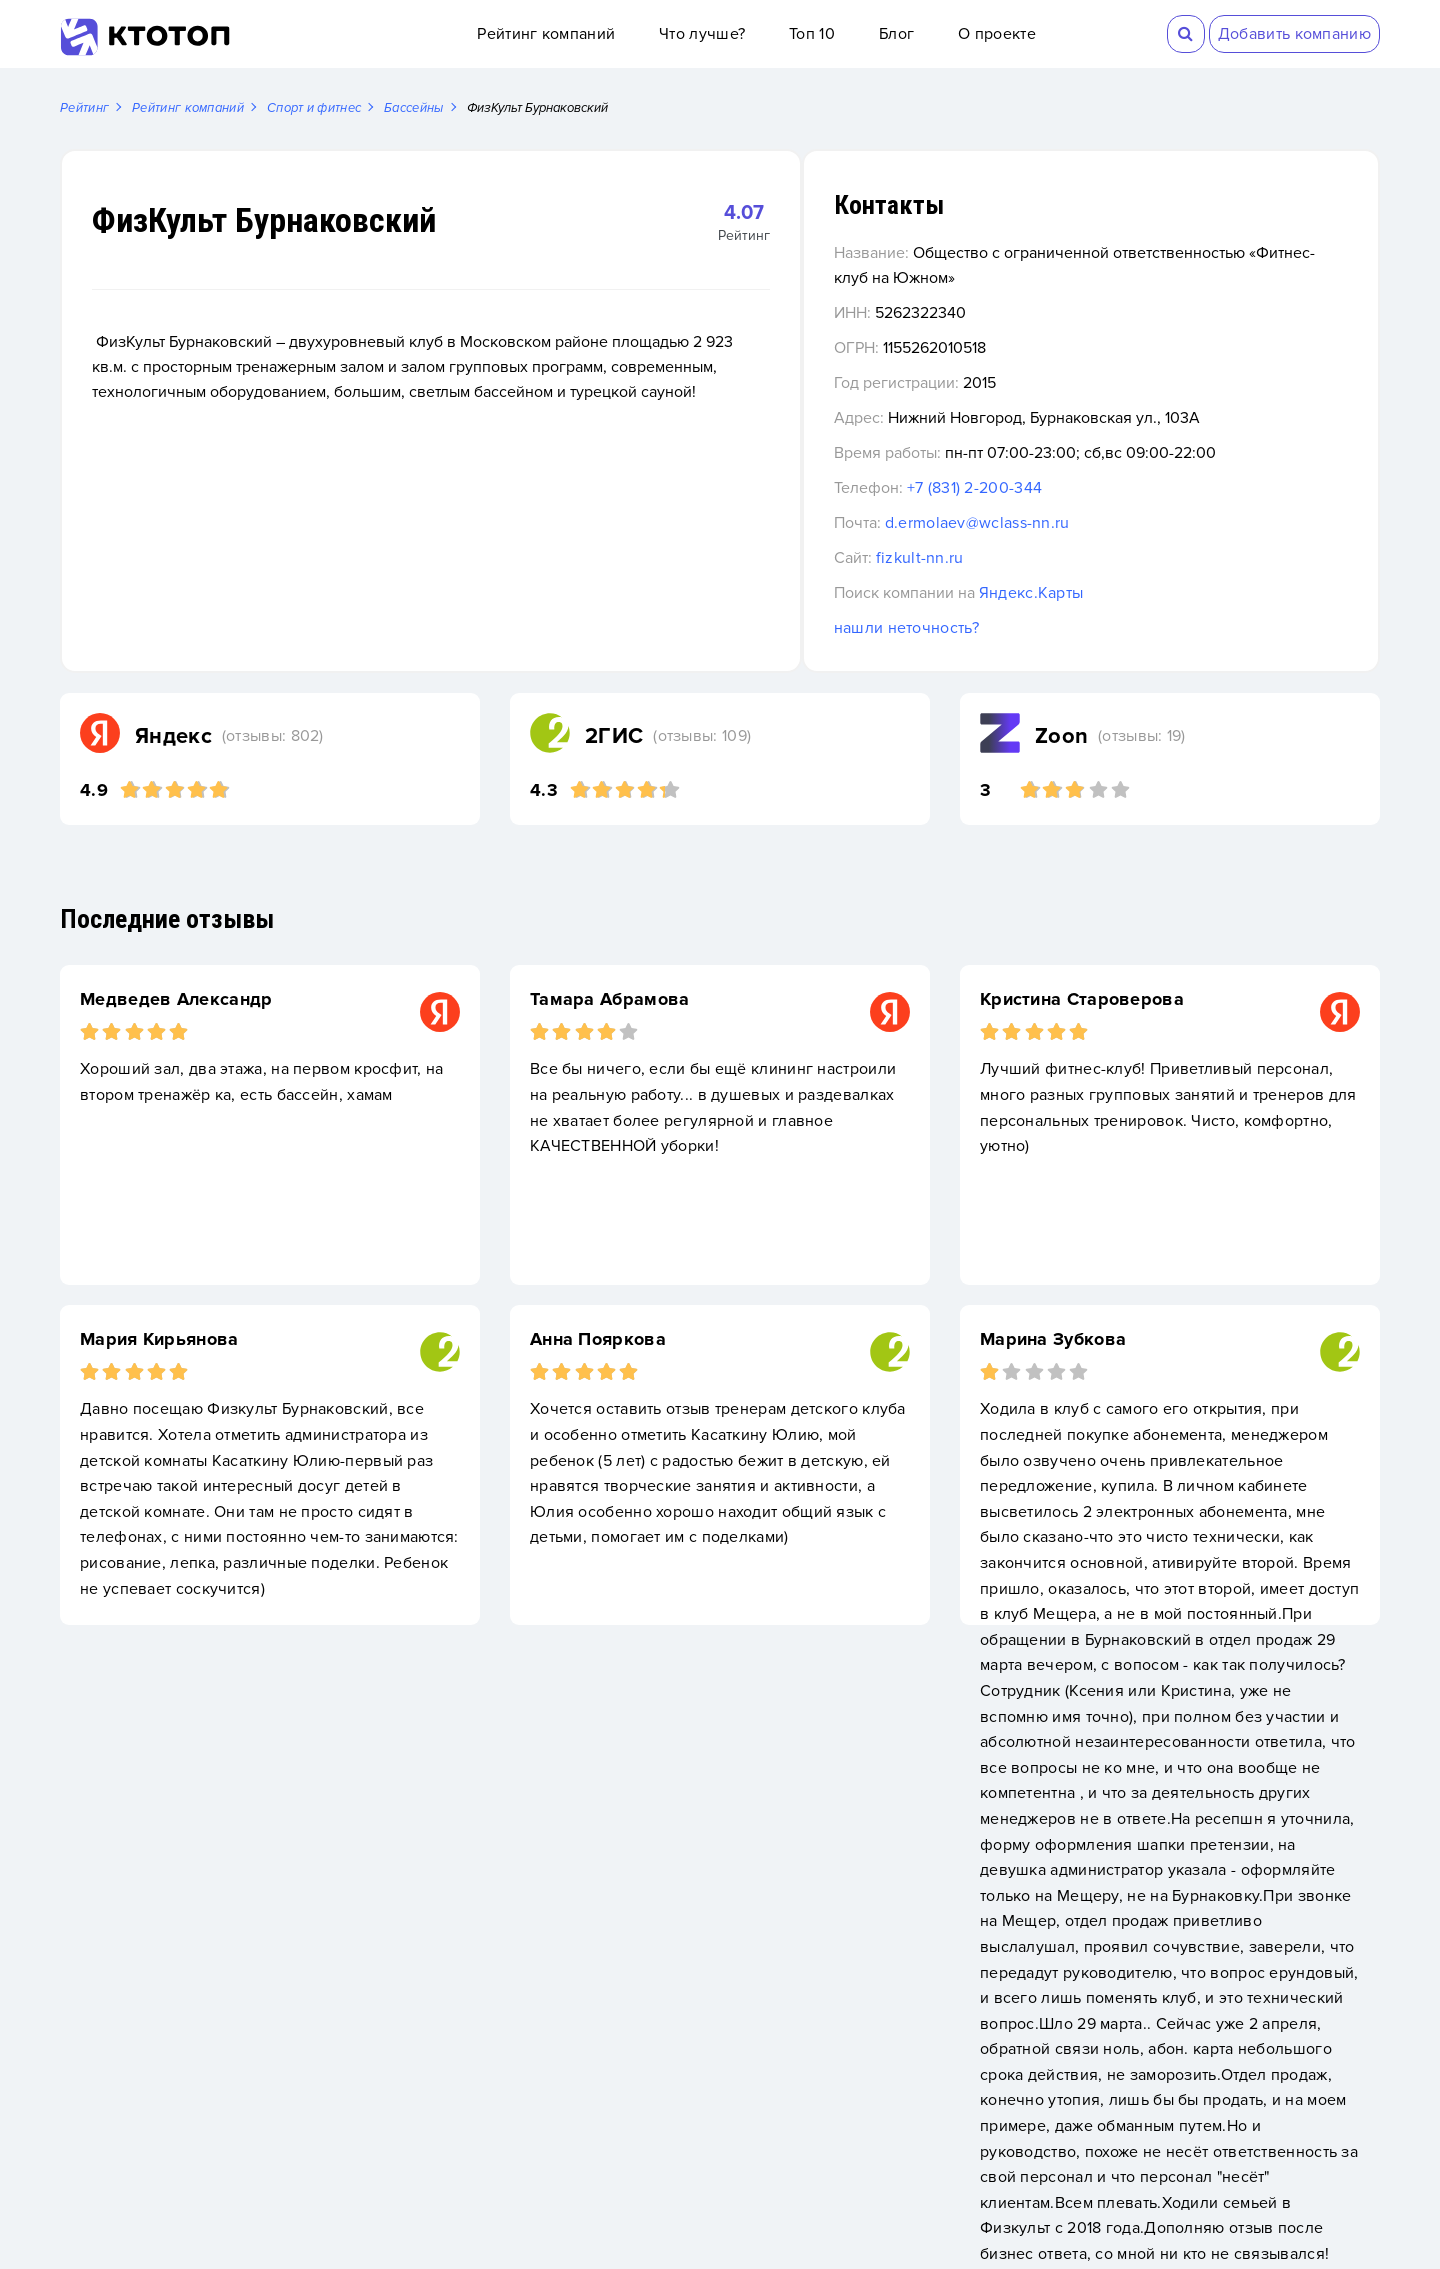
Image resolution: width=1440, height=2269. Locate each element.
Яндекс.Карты (1147, 594)
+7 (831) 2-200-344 (1090, 489)
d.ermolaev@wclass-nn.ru (1093, 524)
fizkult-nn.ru (1036, 559)
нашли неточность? (1022, 629)
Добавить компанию (1294, 34)
